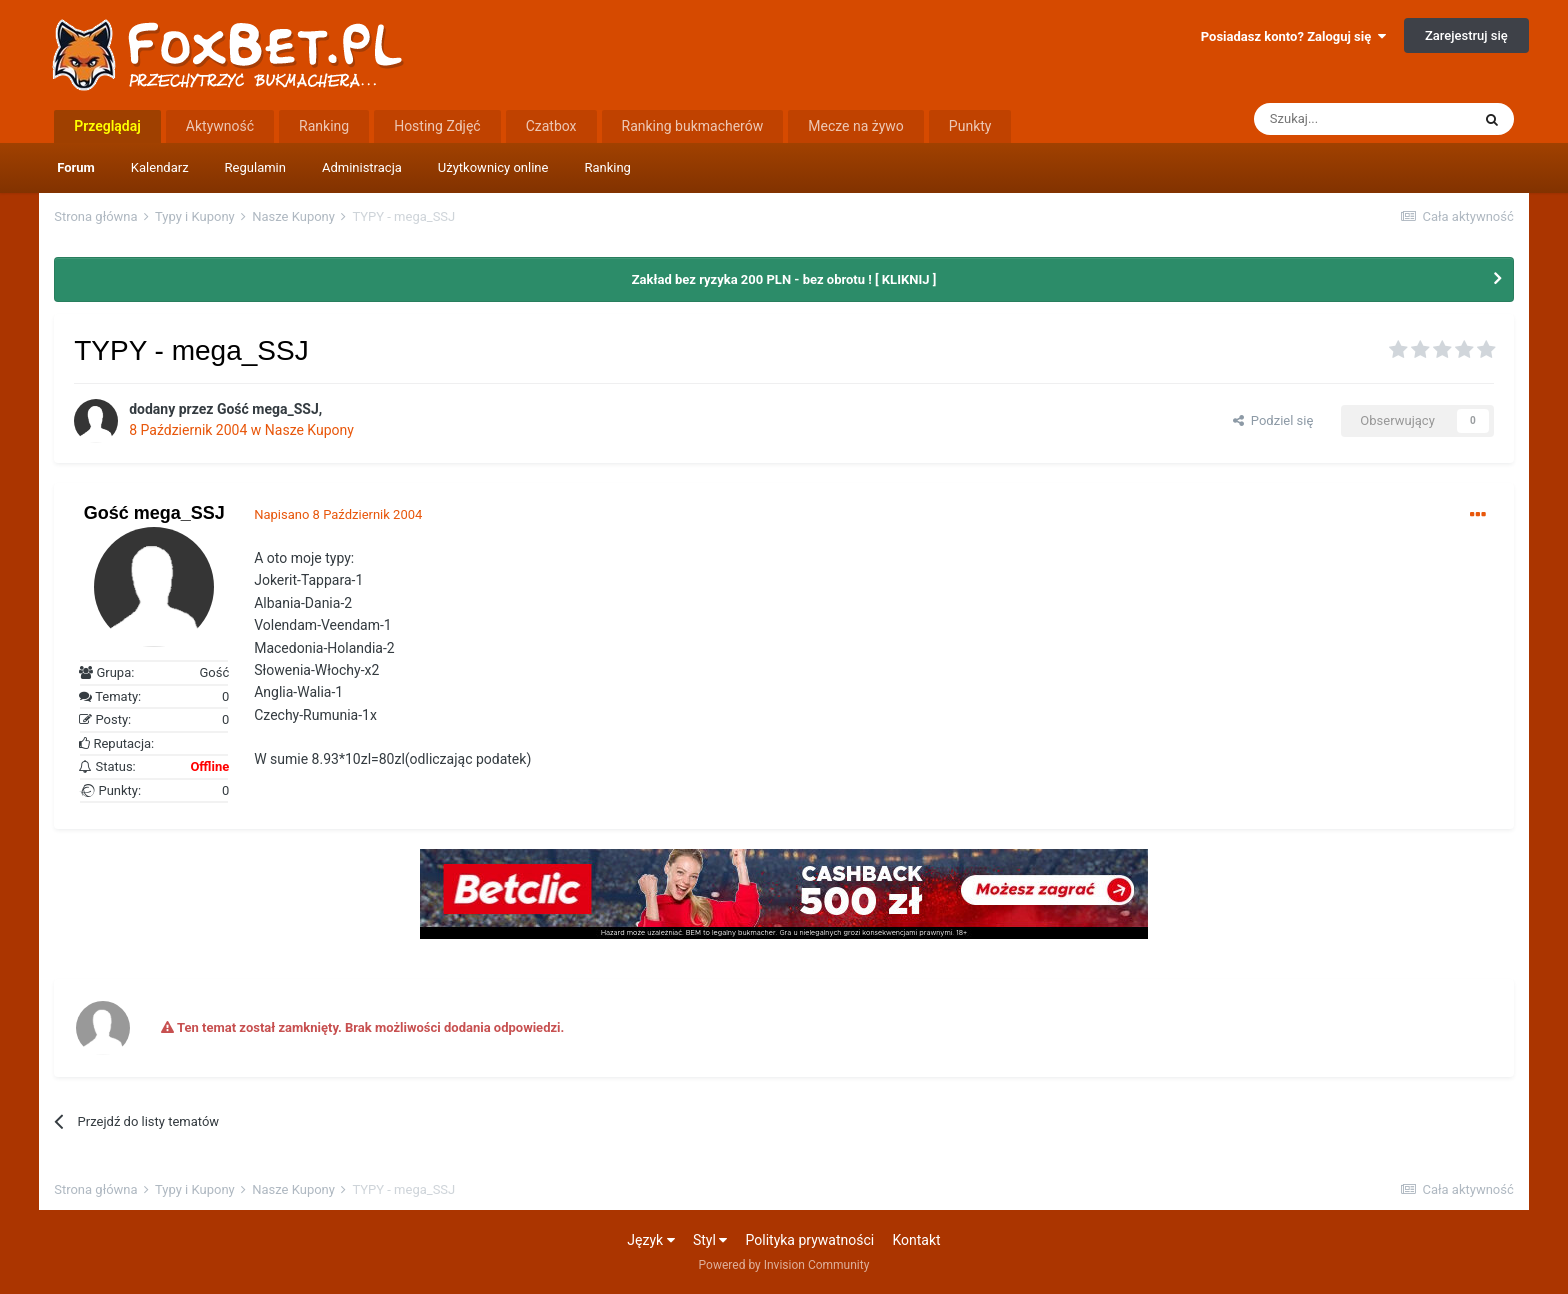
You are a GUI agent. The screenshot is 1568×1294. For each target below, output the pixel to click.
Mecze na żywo (856, 126)
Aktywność (220, 126)
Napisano (338, 514)
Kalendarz (160, 167)
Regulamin (255, 167)
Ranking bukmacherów (693, 126)
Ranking (607, 167)
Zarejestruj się (1466, 35)
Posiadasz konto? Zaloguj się (1293, 36)
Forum (76, 167)
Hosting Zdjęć (437, 126)
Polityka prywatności (810, 1240)
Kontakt (916, 1240)
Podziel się (1273, 420)
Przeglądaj (107, 126)
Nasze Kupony (309, 430)
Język (650, 1240)
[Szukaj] (1362, 119)
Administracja (362, 167)
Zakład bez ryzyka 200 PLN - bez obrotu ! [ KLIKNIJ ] (784, 279)
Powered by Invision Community (784, 1265)
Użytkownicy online (493, 167)
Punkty (970, 126)
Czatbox (551, 126)
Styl (710, 1240)
